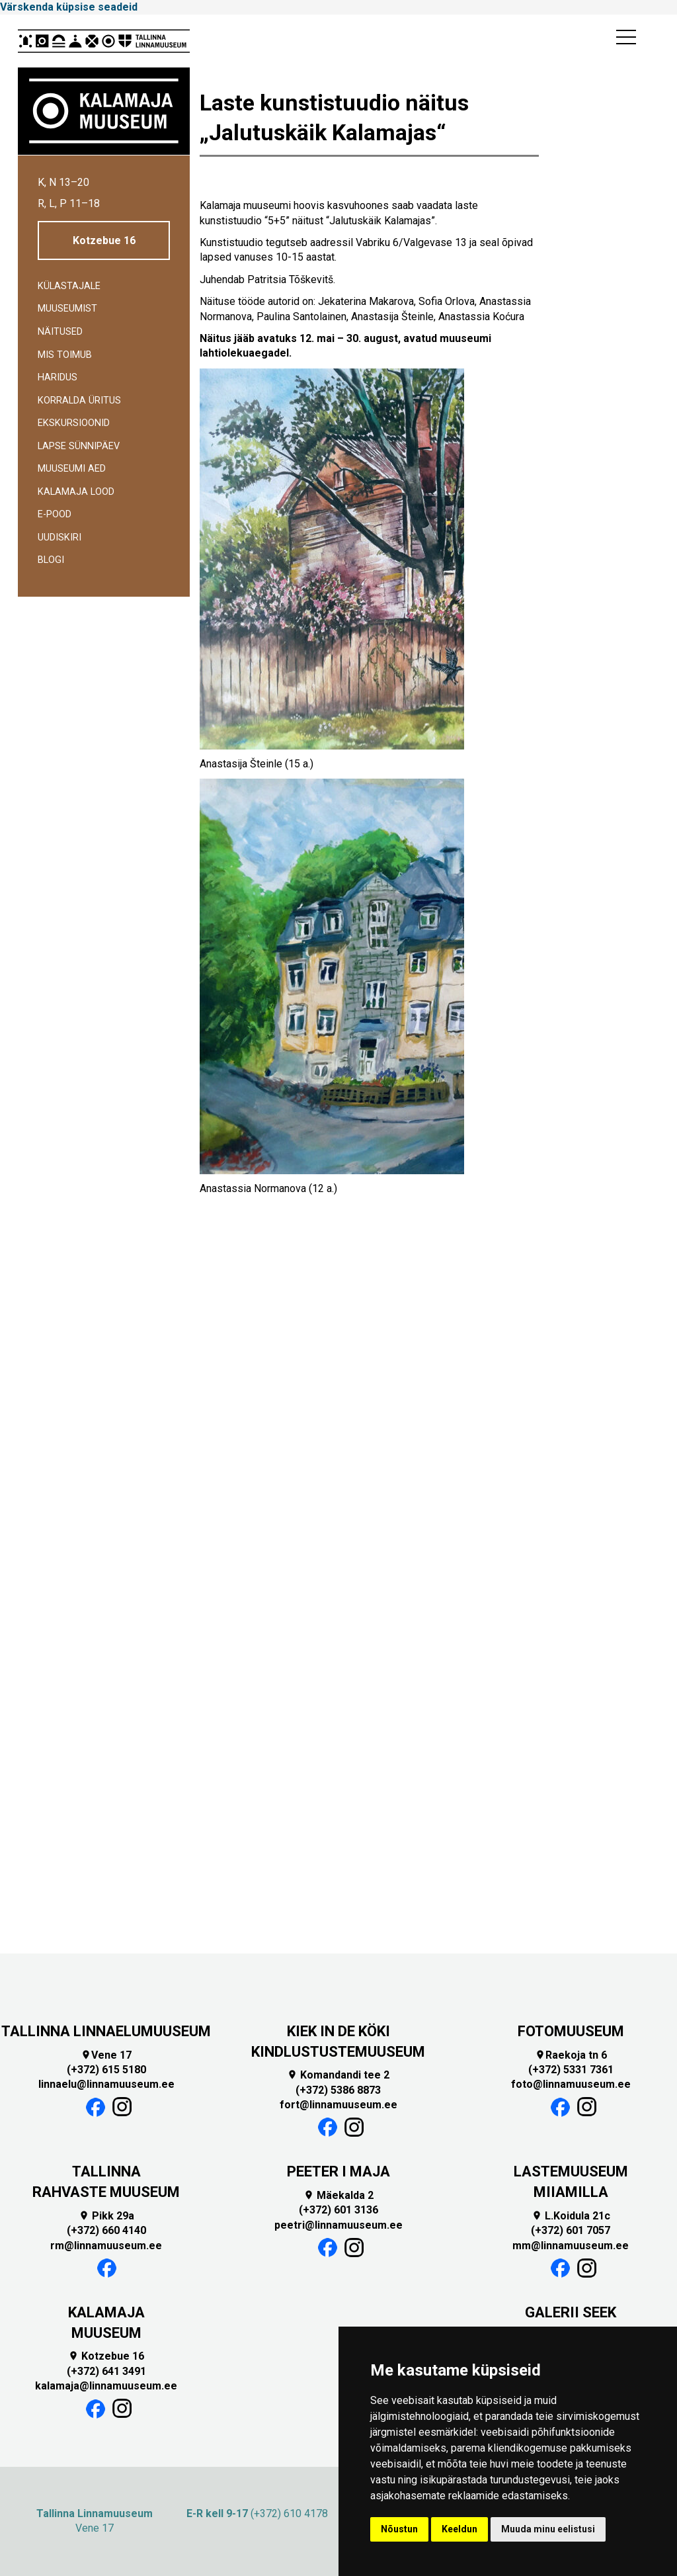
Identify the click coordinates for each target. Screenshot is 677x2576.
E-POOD (54, 514)
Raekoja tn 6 (571, 2055)
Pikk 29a (106, 2216)
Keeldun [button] (459, 2529)
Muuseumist (67, 308)
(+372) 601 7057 (570, 2230)
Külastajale (69, 286)
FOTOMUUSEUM (571, 2031)
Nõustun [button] (399, 2529)
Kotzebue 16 (104, 240)
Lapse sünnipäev (79, 446)
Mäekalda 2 (338, 2195)
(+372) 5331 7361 (571, 2069)
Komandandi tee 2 (338, 2075)
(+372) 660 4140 (106, 2230)
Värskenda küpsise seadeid (69, 7)
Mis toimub (65, 355)
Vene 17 (106, 2055)
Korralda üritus (79, 400)
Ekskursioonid (74, 423)
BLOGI (51, 560)
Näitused (60, 331)
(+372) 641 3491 (106, 2371)
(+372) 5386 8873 (338, 2090)
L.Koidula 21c (571, 2216)
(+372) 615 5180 (106, 2069)
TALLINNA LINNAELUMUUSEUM (106, 2031)
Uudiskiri (59, 537)
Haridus (57, 377)
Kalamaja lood (76, 491)
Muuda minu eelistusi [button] (548, 2529)
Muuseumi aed (72, 468)
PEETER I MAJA (338, 2171)
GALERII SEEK (570, 2312)
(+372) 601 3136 (338, 2210)
